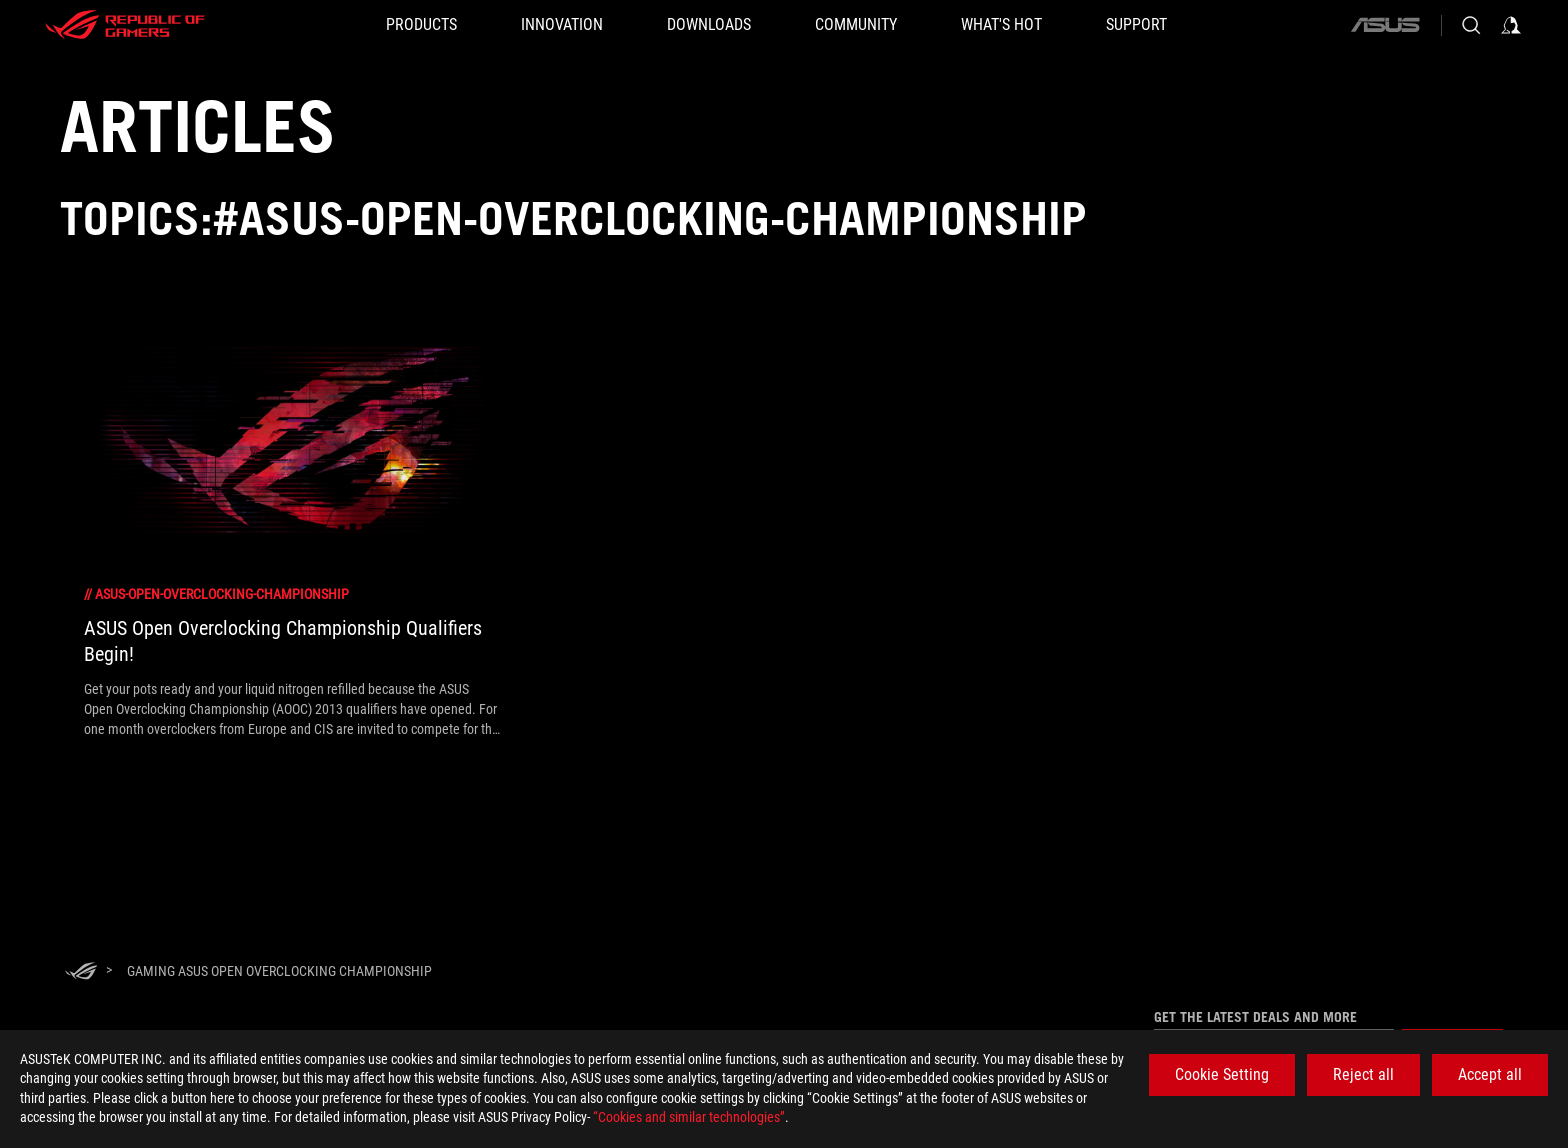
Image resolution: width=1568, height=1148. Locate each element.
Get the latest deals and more (1255, 1017)
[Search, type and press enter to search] (1471, 25)
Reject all (1363, 1074)
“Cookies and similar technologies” (689, 1117)
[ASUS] (1385, 25)
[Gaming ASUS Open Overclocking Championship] (279, 971)
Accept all (1490, 1074)
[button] (421, 25)
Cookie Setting (1222, 1074)
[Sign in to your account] (1511, 25)
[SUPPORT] (1136, 25)
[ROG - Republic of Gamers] (125, 25)
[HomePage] (81, 972)
